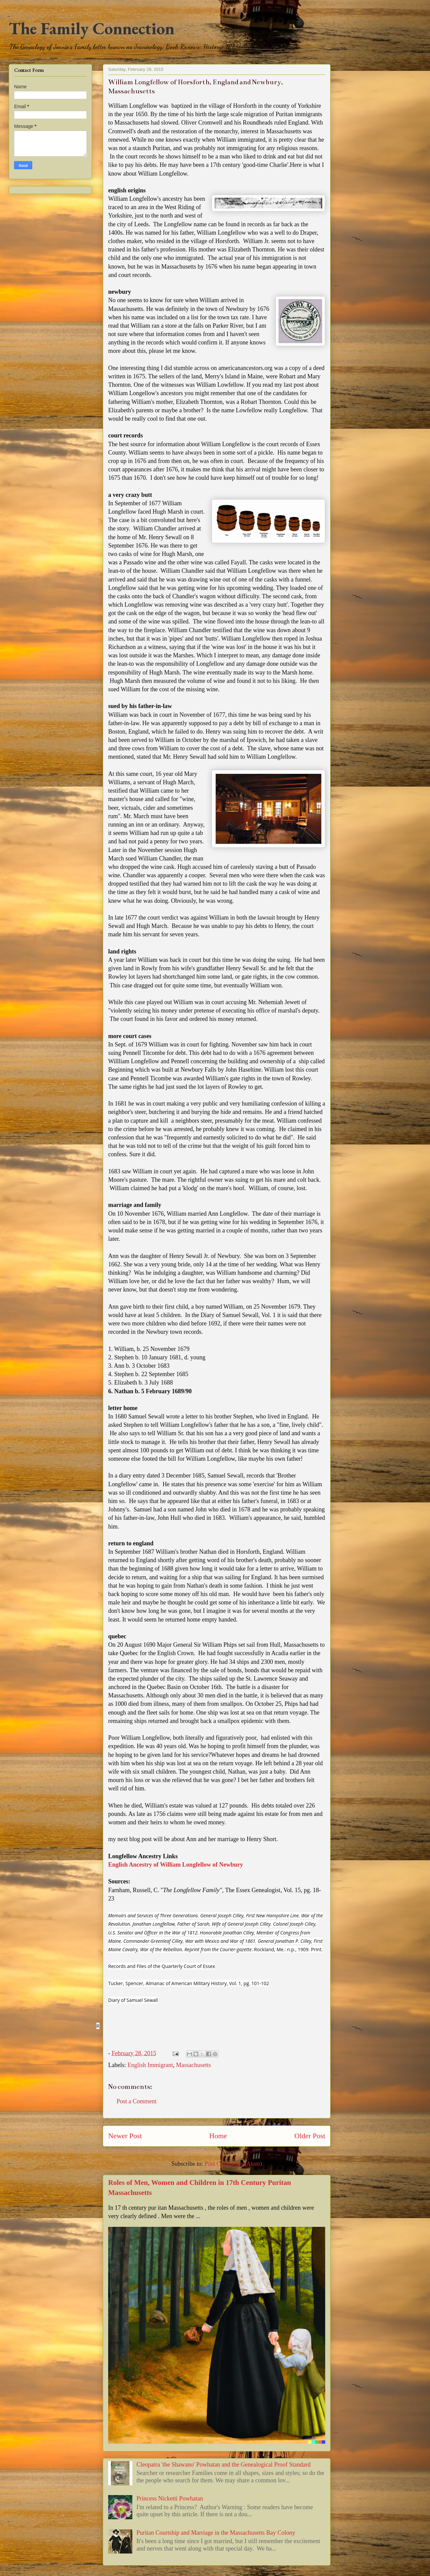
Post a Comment (137, 2101)
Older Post (309, 2136)
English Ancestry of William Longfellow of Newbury (175, 1864)
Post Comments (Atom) (233, 2163)
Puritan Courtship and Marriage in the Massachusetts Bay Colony (215, 2532)
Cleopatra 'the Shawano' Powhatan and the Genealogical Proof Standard (223, 2464)
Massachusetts (193, 2065)
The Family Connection (91, 28)
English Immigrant (150, 2065)
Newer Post (125, 2136)
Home (218, 2136)
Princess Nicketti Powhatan (169, 2498)
